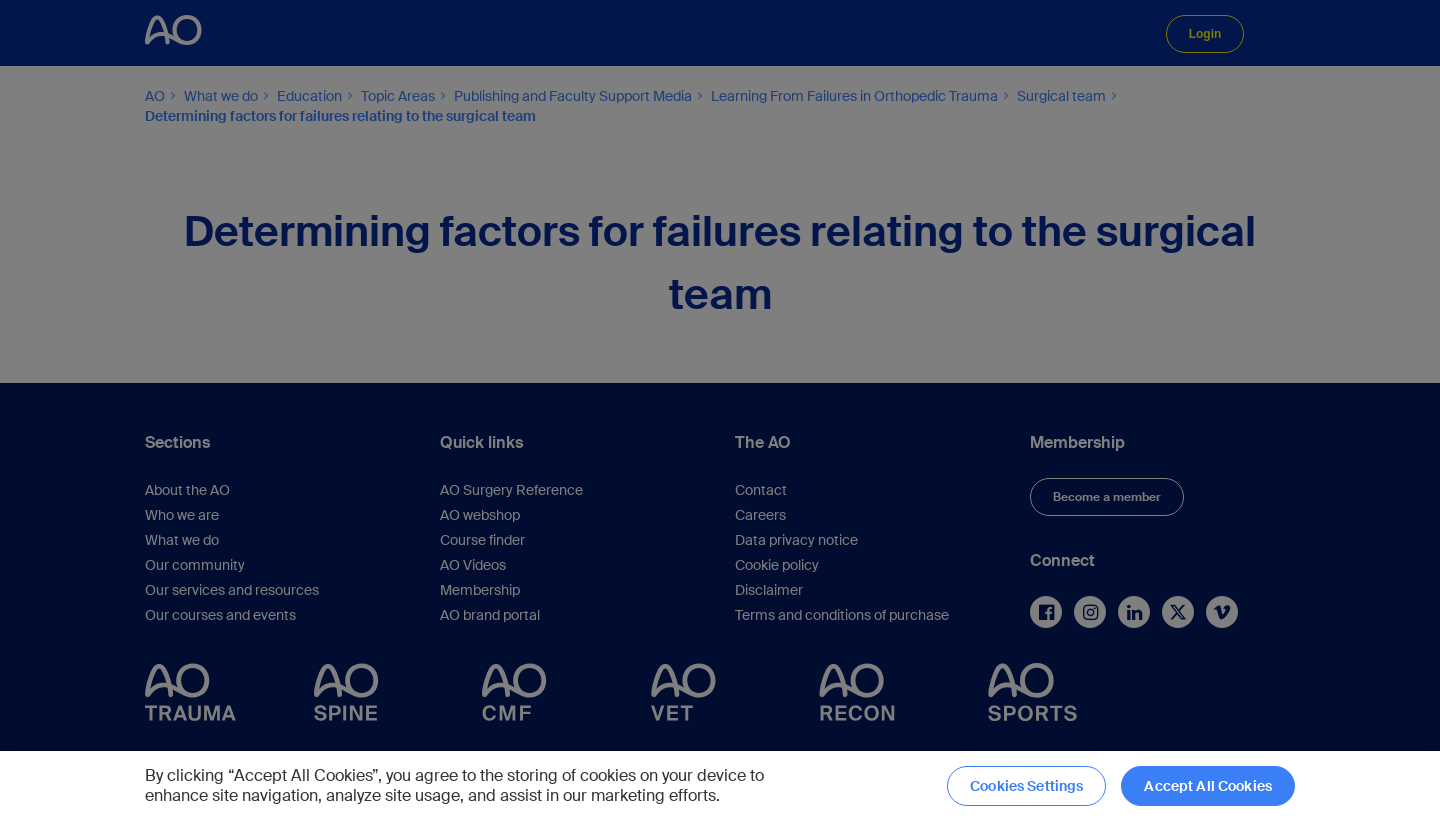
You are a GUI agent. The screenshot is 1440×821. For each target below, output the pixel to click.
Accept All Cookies (1208, 786)
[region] (720, 786)
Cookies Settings (1026, 786)
